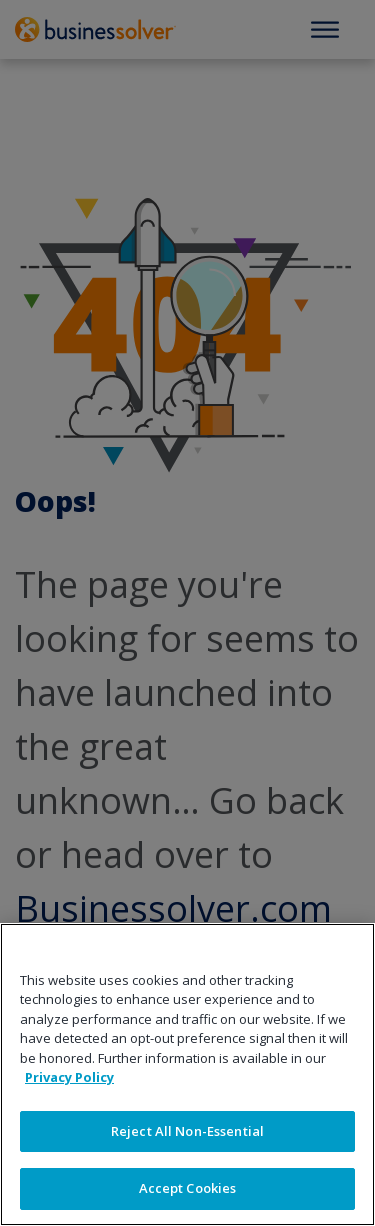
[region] (187, 1074)
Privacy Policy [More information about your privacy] (69, 1077)
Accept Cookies (188, 1188)
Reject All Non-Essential (187, 1131)
